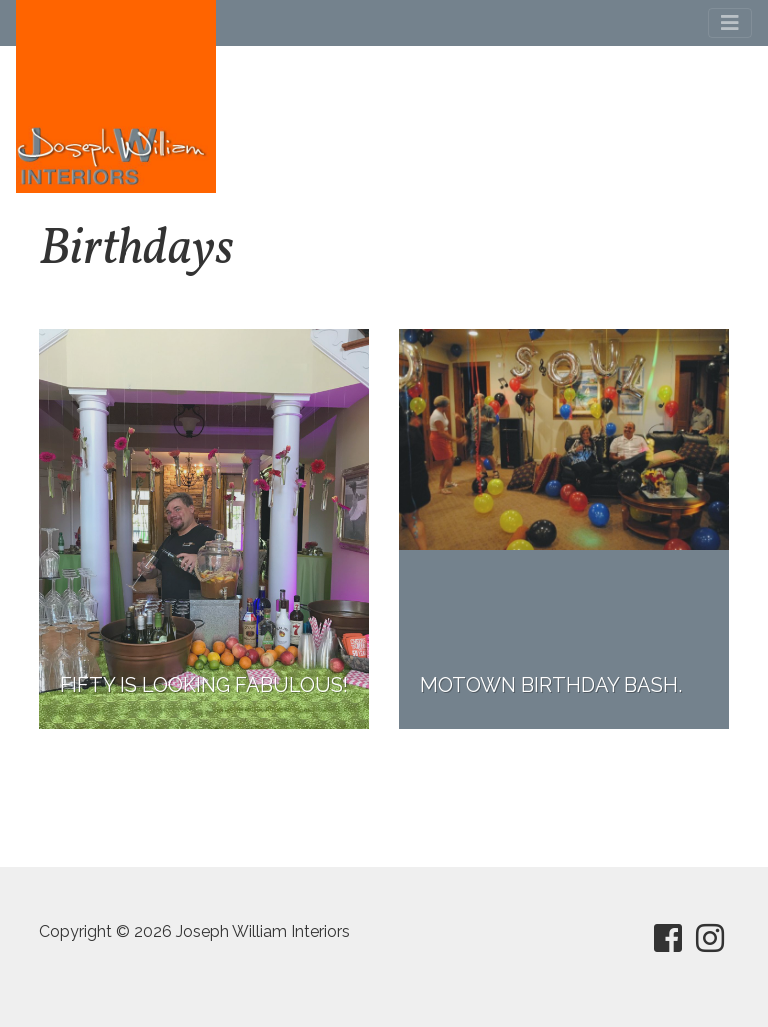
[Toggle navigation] (730, 23)
